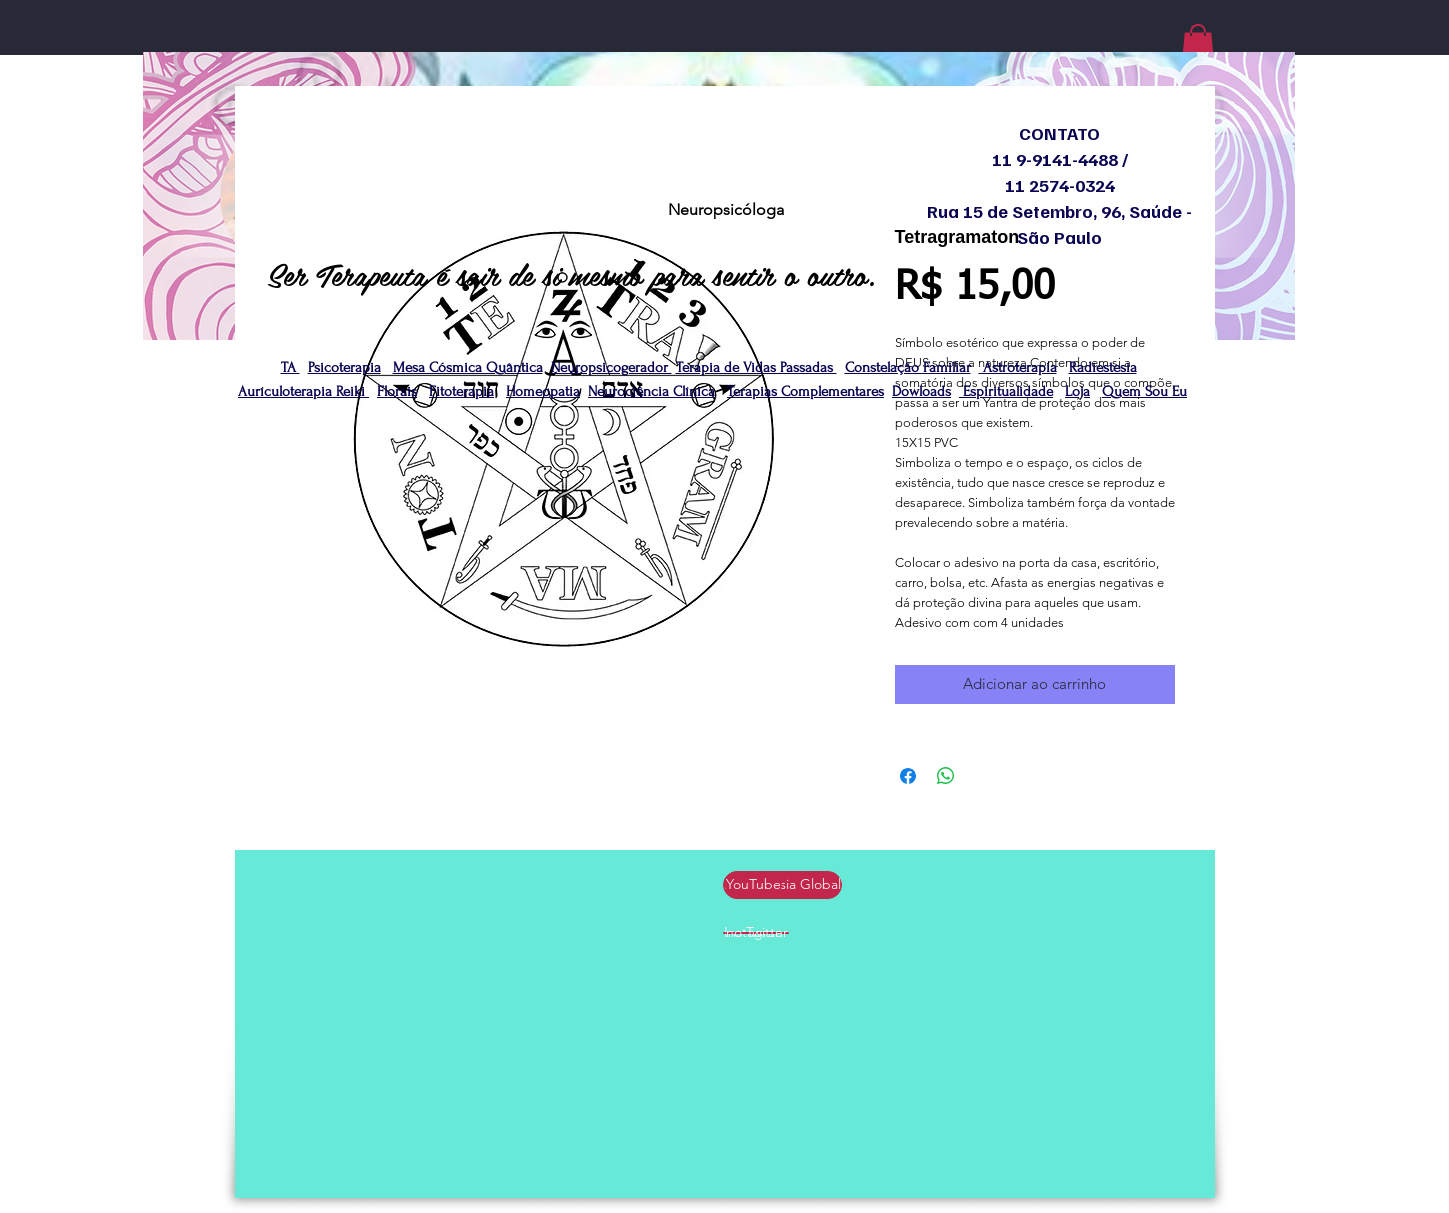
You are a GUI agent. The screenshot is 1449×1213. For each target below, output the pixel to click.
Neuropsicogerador (611, 367)
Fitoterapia (461, 391)
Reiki (352, 391)
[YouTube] (753, 885)
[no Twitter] (757, 933)
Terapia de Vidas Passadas (756, 367)
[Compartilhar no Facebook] (908, 776)
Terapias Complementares (805, 391)
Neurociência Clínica (651, 391)
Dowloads (921, 391)
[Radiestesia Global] (783, 885)
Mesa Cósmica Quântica (468, 367)
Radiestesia (1103, 367)
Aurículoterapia (287, 391)
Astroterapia (1018, 367)
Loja (1077, 391)
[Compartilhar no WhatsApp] (946, 776)
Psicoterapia (344, 367)
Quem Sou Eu (1144, 391)
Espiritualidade (1006, 391)
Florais (397, 391)
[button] (1198, 44)
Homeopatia (543, 391)
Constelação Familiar (908, 367)
